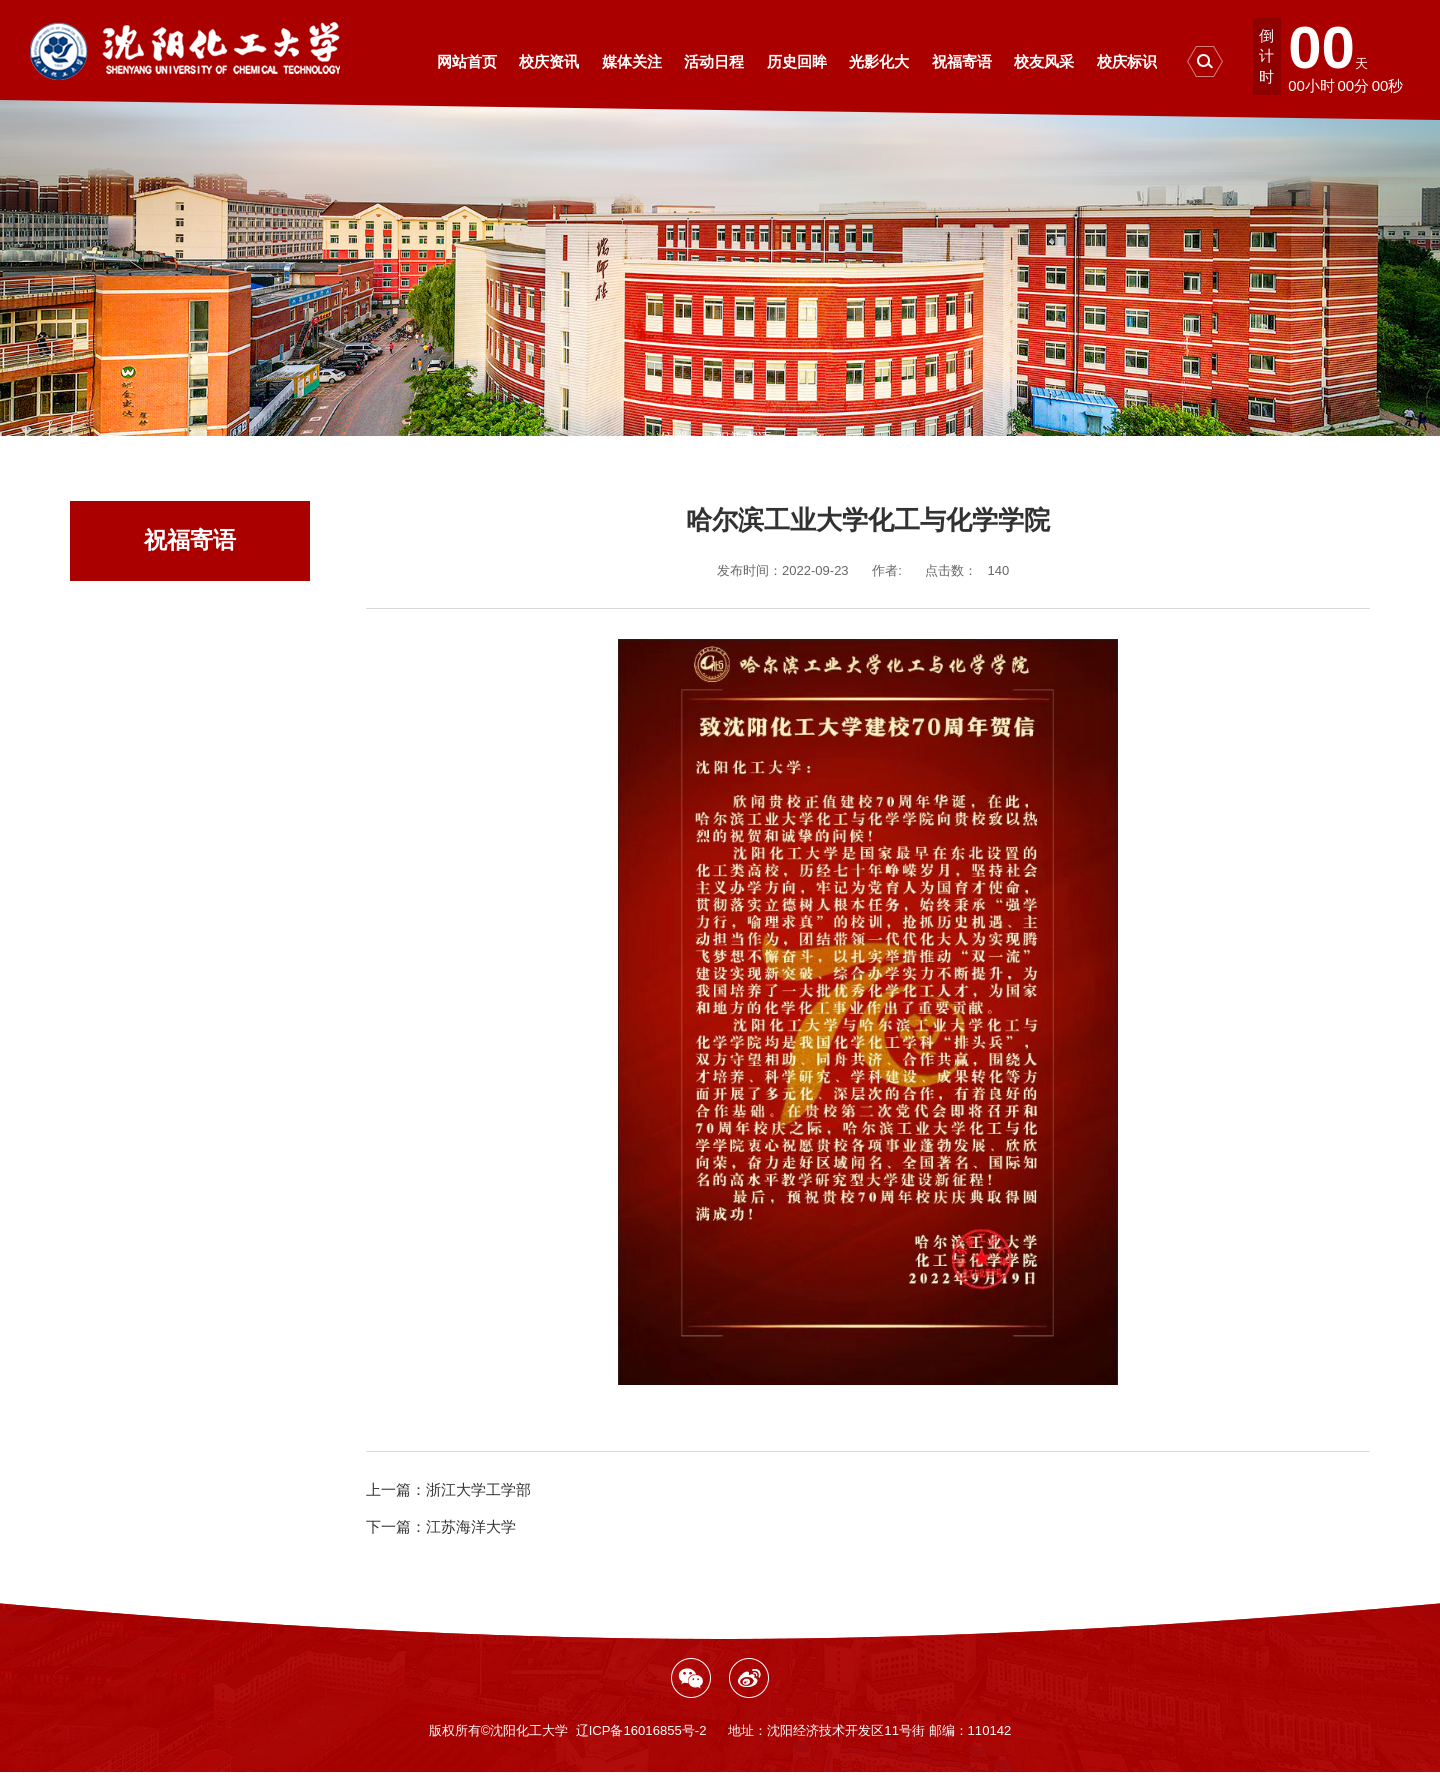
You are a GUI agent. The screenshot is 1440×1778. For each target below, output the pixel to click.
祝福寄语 (744, 438)
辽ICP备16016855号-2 (641, 1730)
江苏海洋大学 (441, 1526)
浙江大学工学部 (448, 1489)
